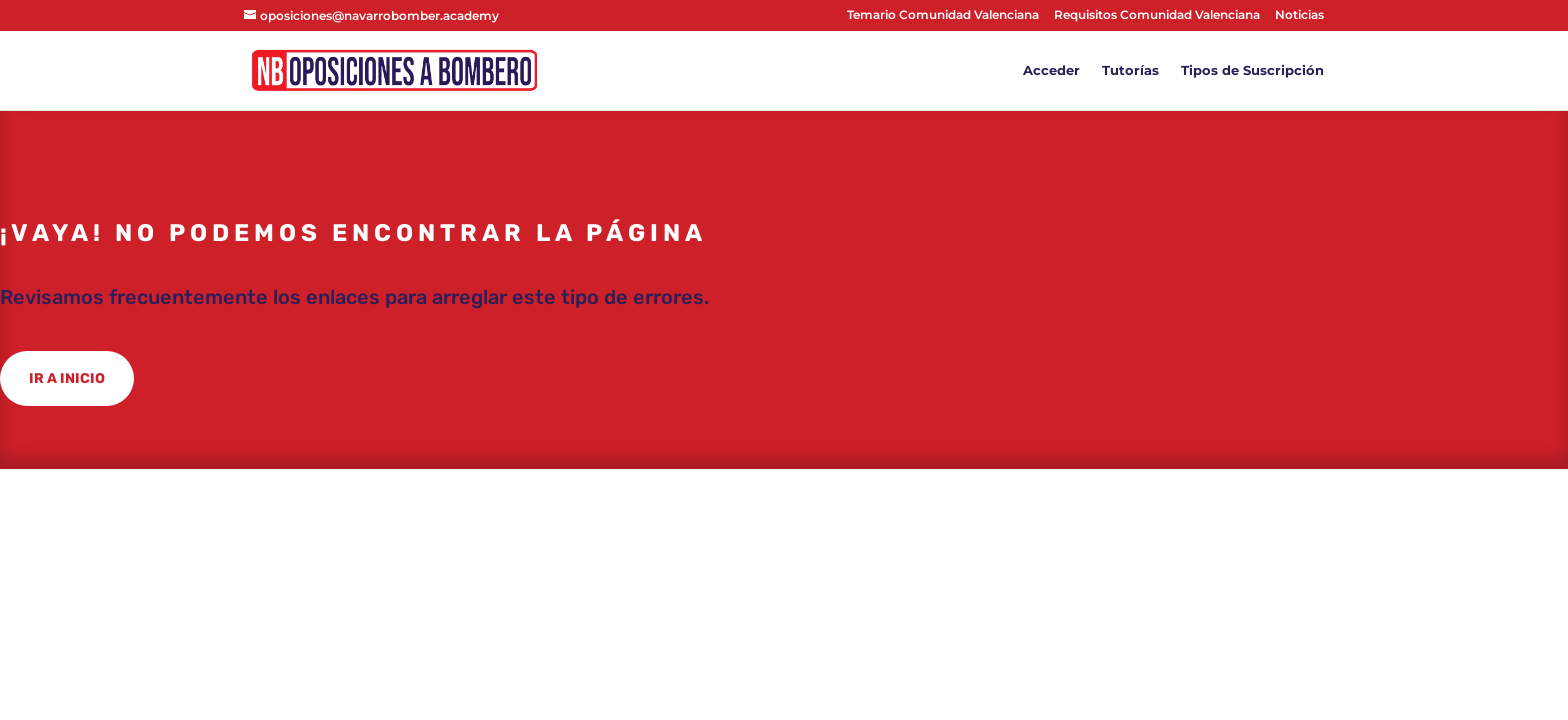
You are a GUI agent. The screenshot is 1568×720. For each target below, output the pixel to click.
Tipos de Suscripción (1252, 70)
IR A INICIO (67, 378)
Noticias (1299, 15)
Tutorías (1130, 70)
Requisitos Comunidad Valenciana (1157, 15)
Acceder (1051, 70)
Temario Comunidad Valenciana (943, 15)
